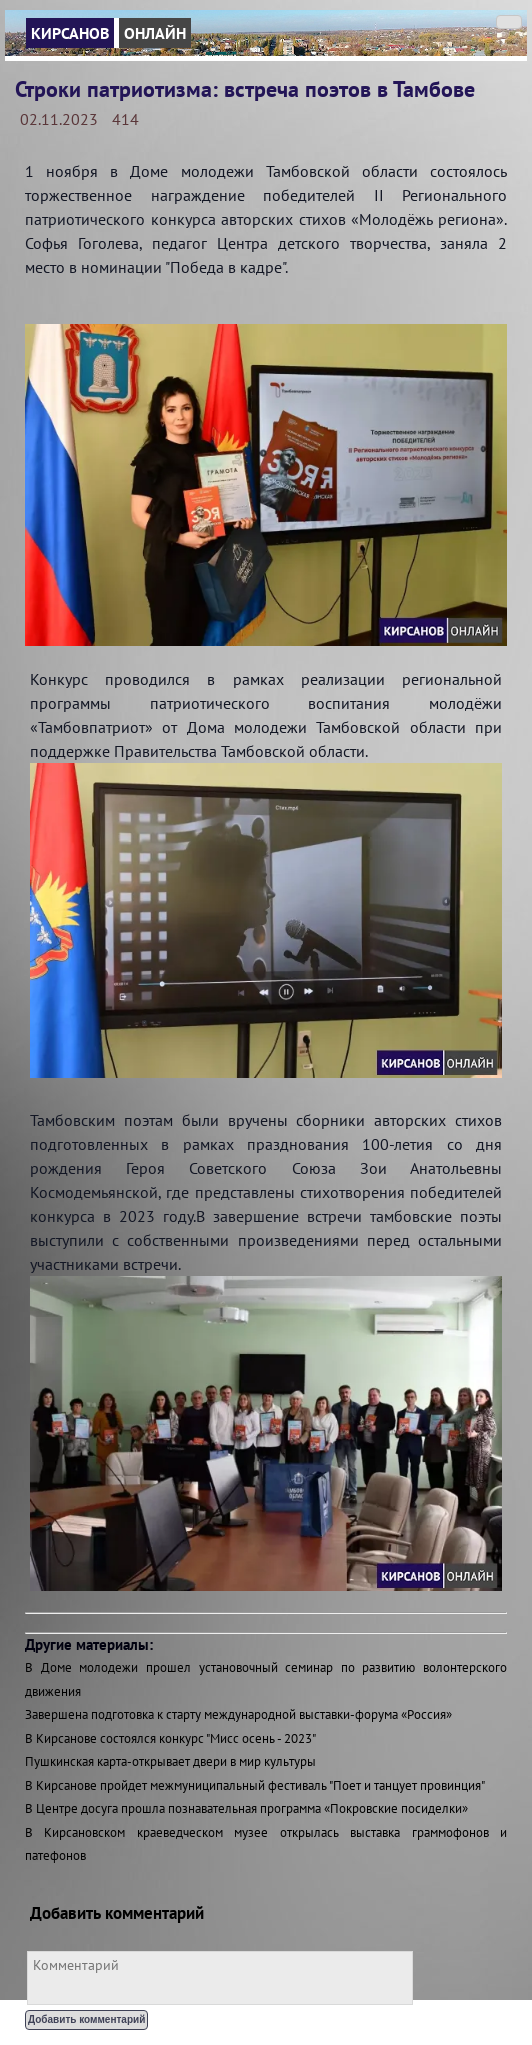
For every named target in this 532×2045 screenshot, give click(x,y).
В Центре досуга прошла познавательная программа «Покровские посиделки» (246, 1808)
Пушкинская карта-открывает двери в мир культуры (170, 1761)
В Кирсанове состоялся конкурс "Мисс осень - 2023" (170, 1738)
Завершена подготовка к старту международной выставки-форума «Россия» (238, 1714)
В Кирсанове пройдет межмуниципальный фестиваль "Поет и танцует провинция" (255, 1785)
